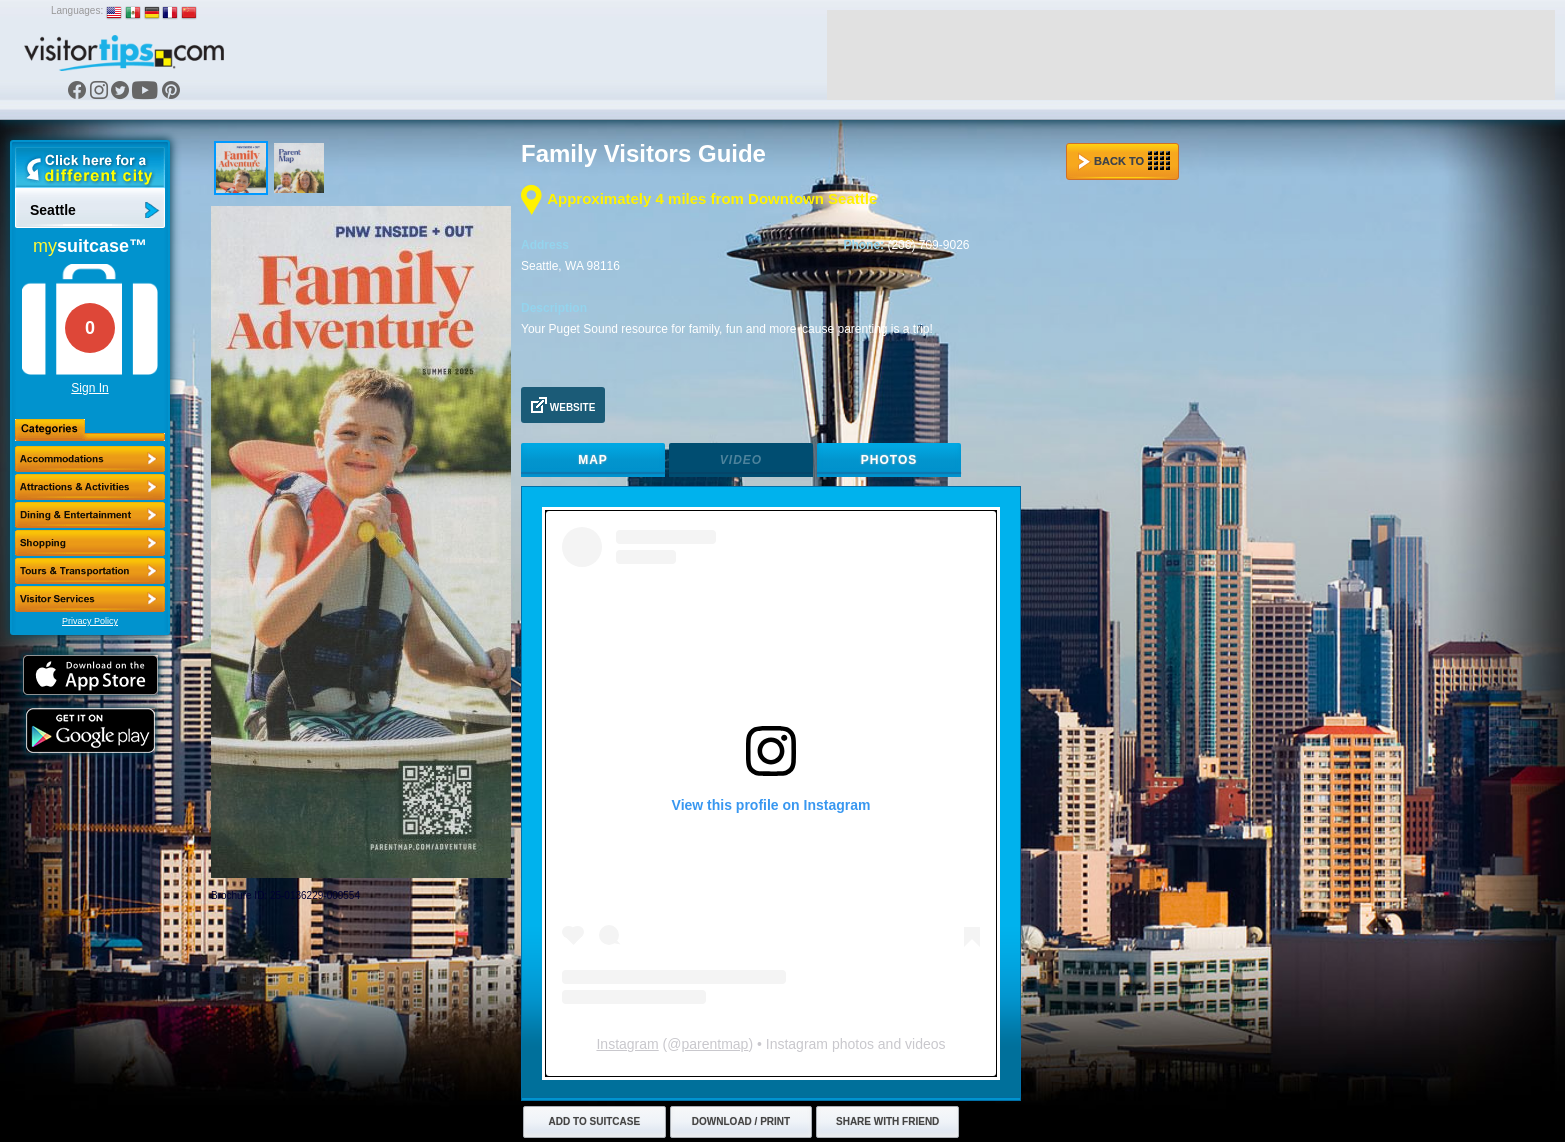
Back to (1124, 161)
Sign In (89, 388)
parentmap (714, 1044)
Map (593, 460)
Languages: (77, 10)
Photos (889, 460)
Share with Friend (887, 1121)
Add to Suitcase (595, 1121)
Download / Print (741, 1121)
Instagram (627, 1044)
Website (563, 405)
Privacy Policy (90, 621)
